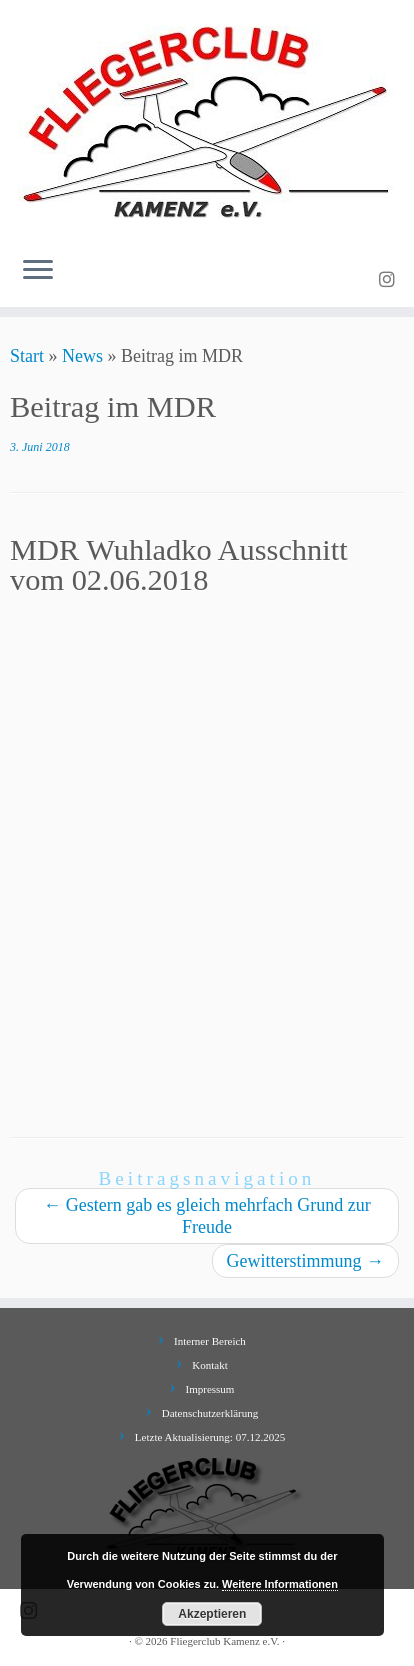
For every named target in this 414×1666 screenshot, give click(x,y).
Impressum (210, 1389)
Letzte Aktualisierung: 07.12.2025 (210, 1437)
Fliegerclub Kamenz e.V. (224, 1641)
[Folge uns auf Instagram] (390, 280)
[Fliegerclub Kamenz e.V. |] (207, 120)
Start (27, 356)
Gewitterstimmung (305, 1261)
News (82, 356)
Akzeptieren (212, 1614)
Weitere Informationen (280, 1584)
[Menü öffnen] (38, 271)
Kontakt (209, 1365)
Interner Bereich (210, 1341)
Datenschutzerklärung (210, 1413)
